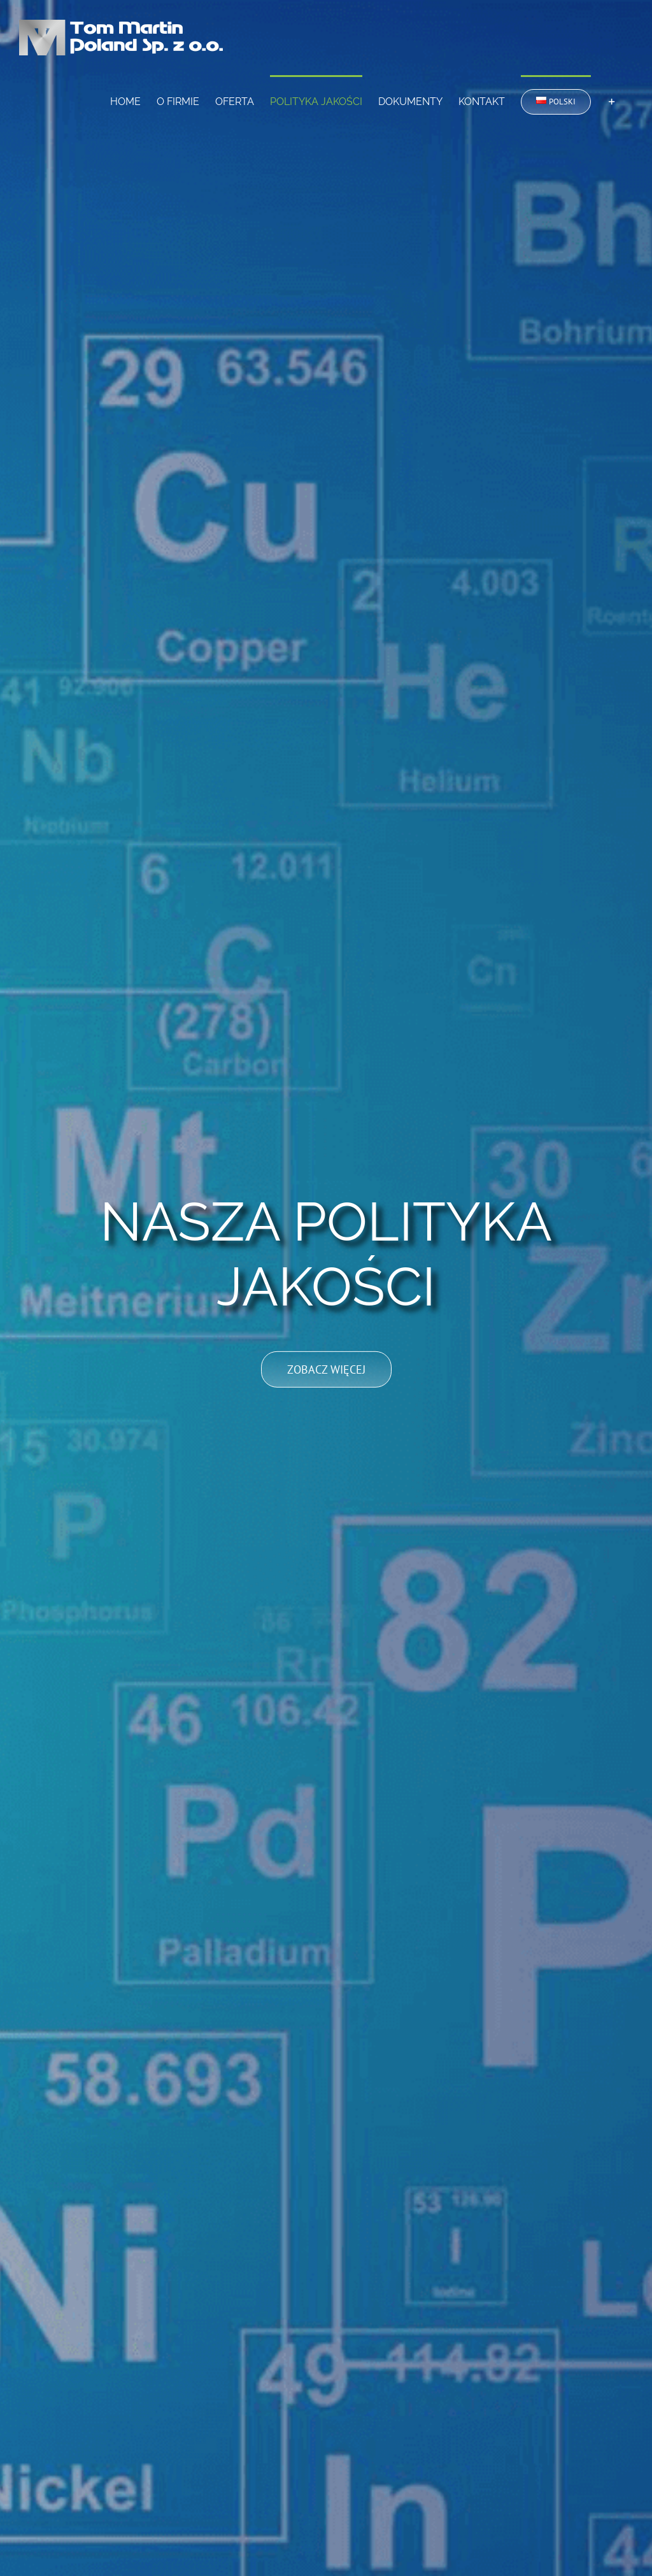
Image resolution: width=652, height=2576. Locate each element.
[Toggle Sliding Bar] (612, 100)
